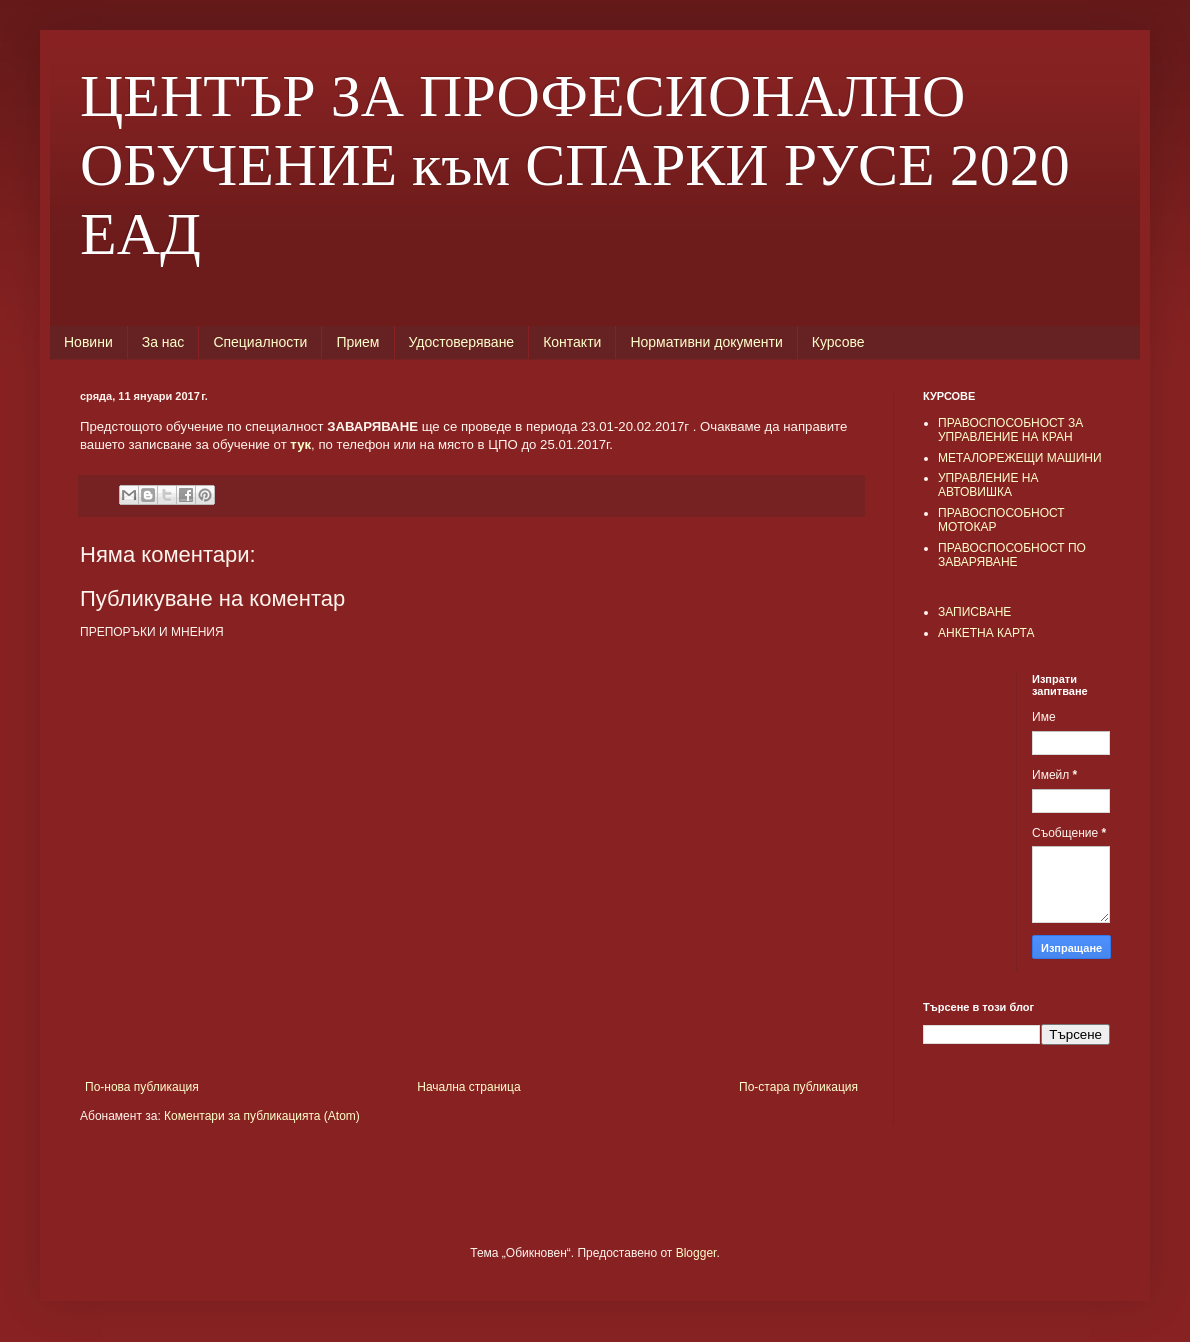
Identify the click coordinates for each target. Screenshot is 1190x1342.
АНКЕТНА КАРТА (986, 633)
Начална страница (468, 1087)
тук (300, 444)
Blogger (696, 1253)
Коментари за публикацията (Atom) (262, 1116)
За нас (163, 342)
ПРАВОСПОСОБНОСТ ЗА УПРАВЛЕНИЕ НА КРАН (1010, 430)
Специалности (260, 342)
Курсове (838, 342)
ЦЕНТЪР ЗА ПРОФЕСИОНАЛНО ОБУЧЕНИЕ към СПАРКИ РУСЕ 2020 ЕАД (575, 165)
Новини (88, 342)
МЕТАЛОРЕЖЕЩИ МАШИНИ (1020, 458)
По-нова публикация (142, 1087)
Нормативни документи (706, 342)
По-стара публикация (798, 1087)
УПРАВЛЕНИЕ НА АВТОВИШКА (988, 485)
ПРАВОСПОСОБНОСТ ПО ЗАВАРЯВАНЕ (1012, 555)
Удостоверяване (462, 342)
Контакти (572, 342)
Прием (357, 342)
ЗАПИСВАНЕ (974, 612)
